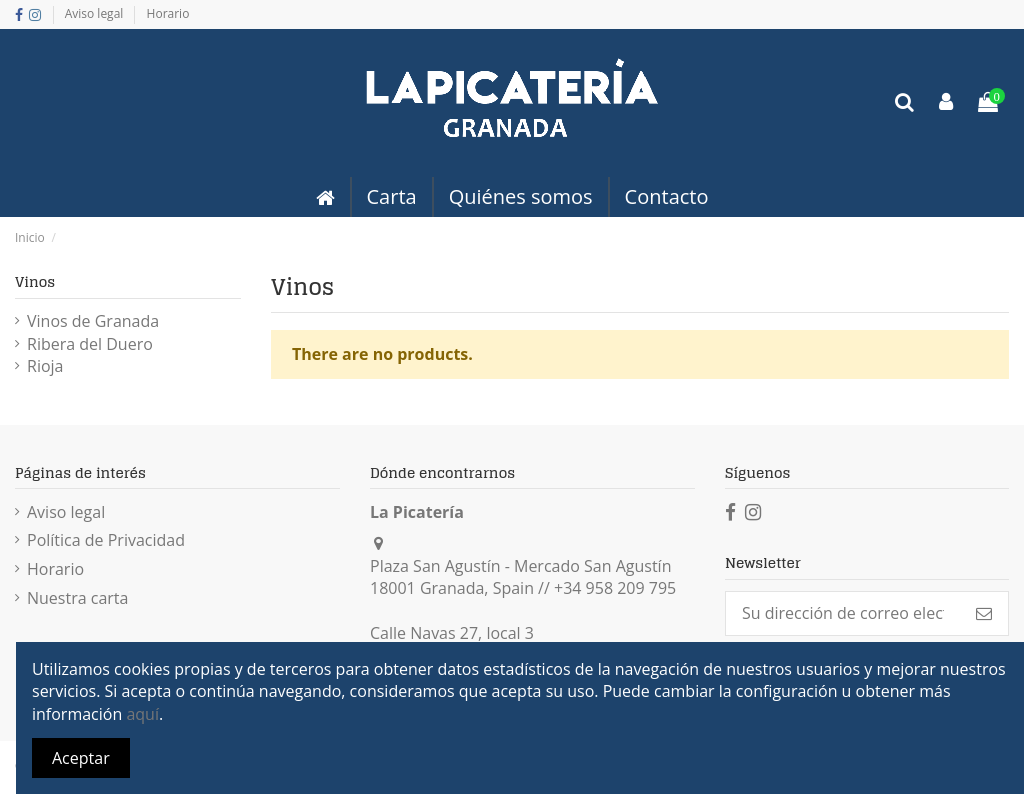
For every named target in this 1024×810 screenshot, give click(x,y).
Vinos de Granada (93, 321)
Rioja (45, 366)
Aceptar (81, 758)
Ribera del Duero (90, 344)
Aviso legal (96, 13)
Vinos (35, 281)
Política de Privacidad (106, 540)
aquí (142, 714)
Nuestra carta (77, 598)
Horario (168, 13)
